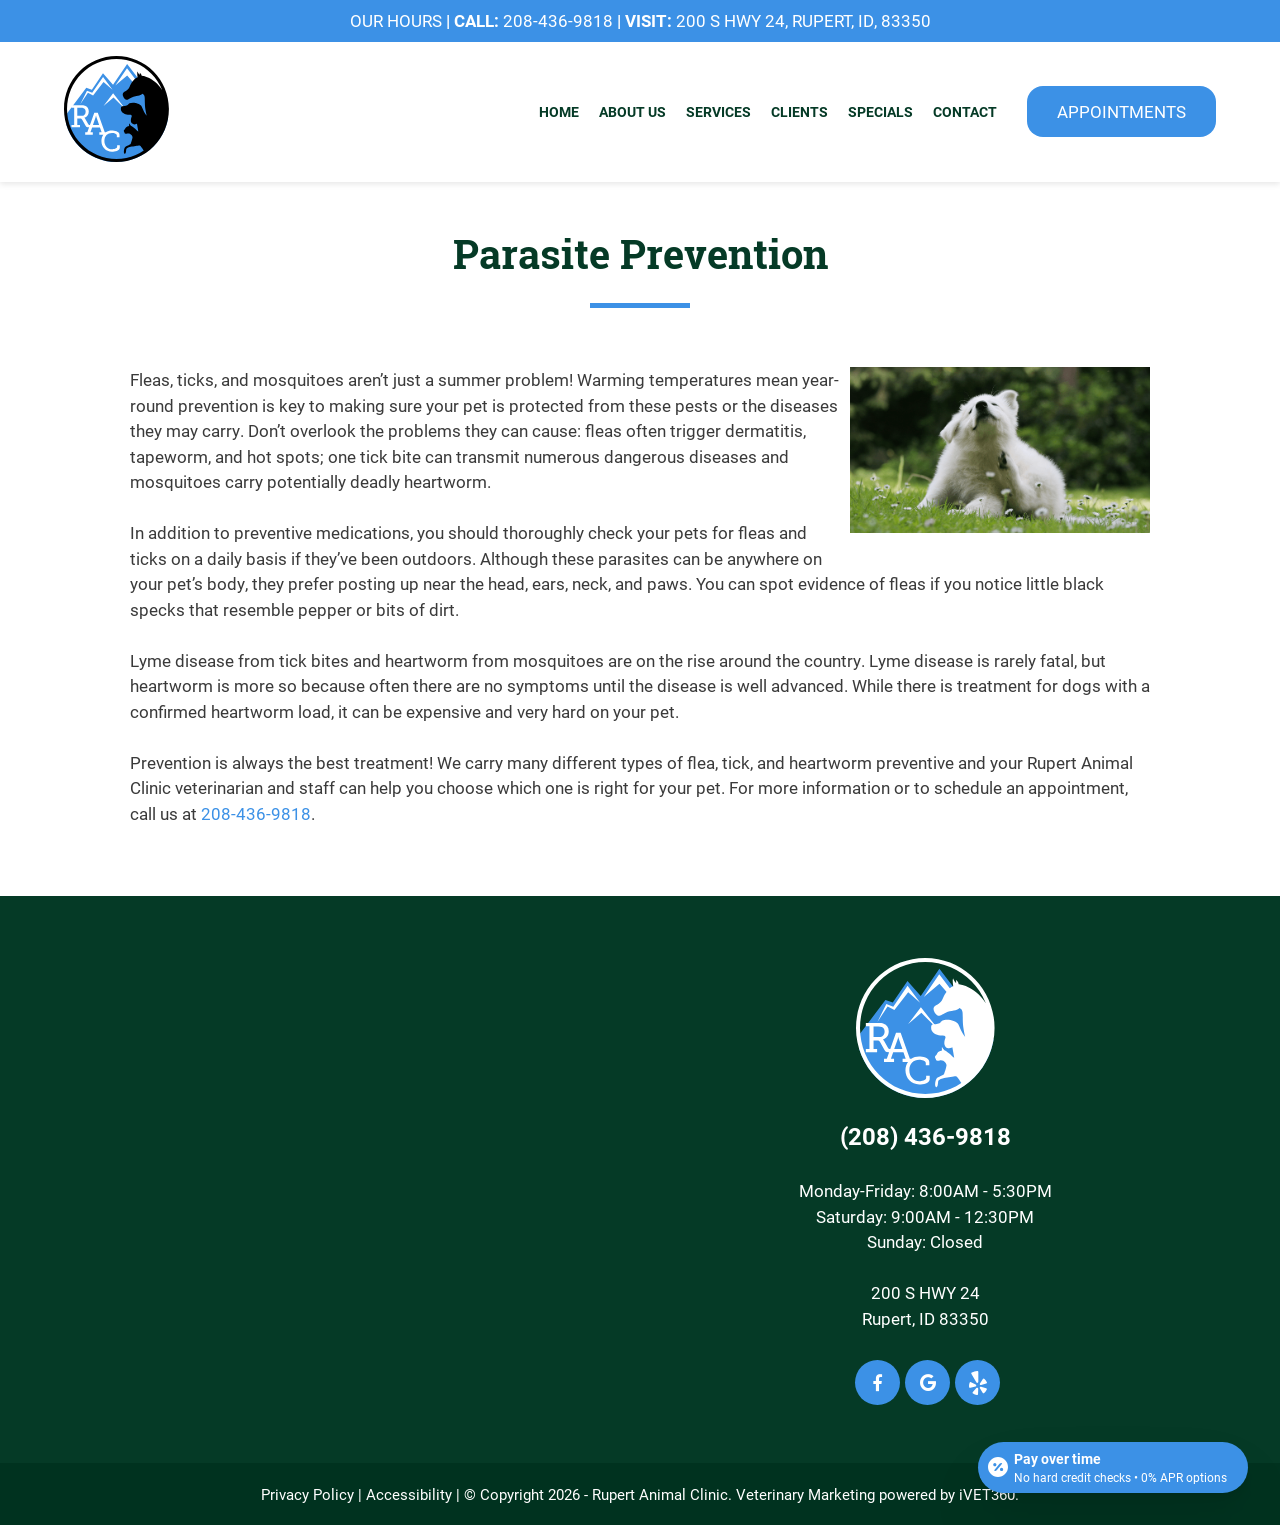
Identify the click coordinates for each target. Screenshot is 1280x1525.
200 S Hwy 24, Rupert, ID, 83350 (803, 20)
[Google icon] (927, 1382)
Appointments (1121, 111)
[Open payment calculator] (1113, 1467)
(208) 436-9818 (925, 1136)
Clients (799, 111)
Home (559, 111)
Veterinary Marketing (805, 1494)
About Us (632, 111)
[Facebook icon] (877, 1382)
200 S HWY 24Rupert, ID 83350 (925, 1305)
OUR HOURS (396, 20)
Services (718, 111)
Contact (965, 111)
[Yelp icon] (977, 1382)
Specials (880, 111)
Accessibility (409, 1494)
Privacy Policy (307, 1494)
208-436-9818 (558, 20)
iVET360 (987, 1494)
